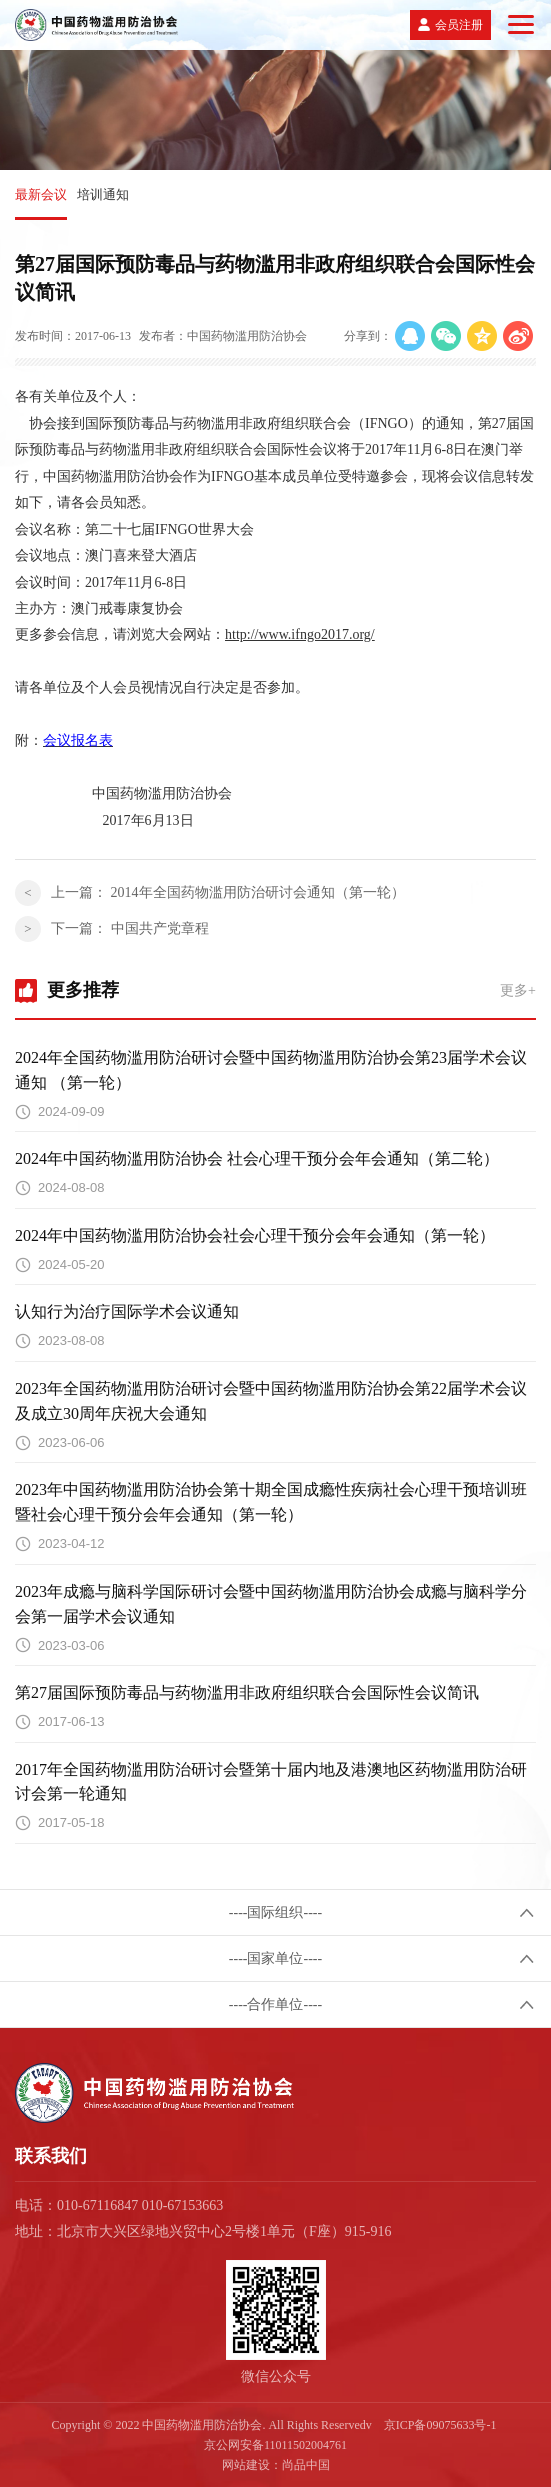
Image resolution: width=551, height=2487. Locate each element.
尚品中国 (306, 2465)
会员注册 (459, 25)
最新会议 (41, 194)
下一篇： (130, 928)
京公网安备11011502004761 (275, 2445)
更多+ (518, 990)
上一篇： (228, 892)
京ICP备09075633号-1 (440, 2425)
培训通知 (103, 194)
